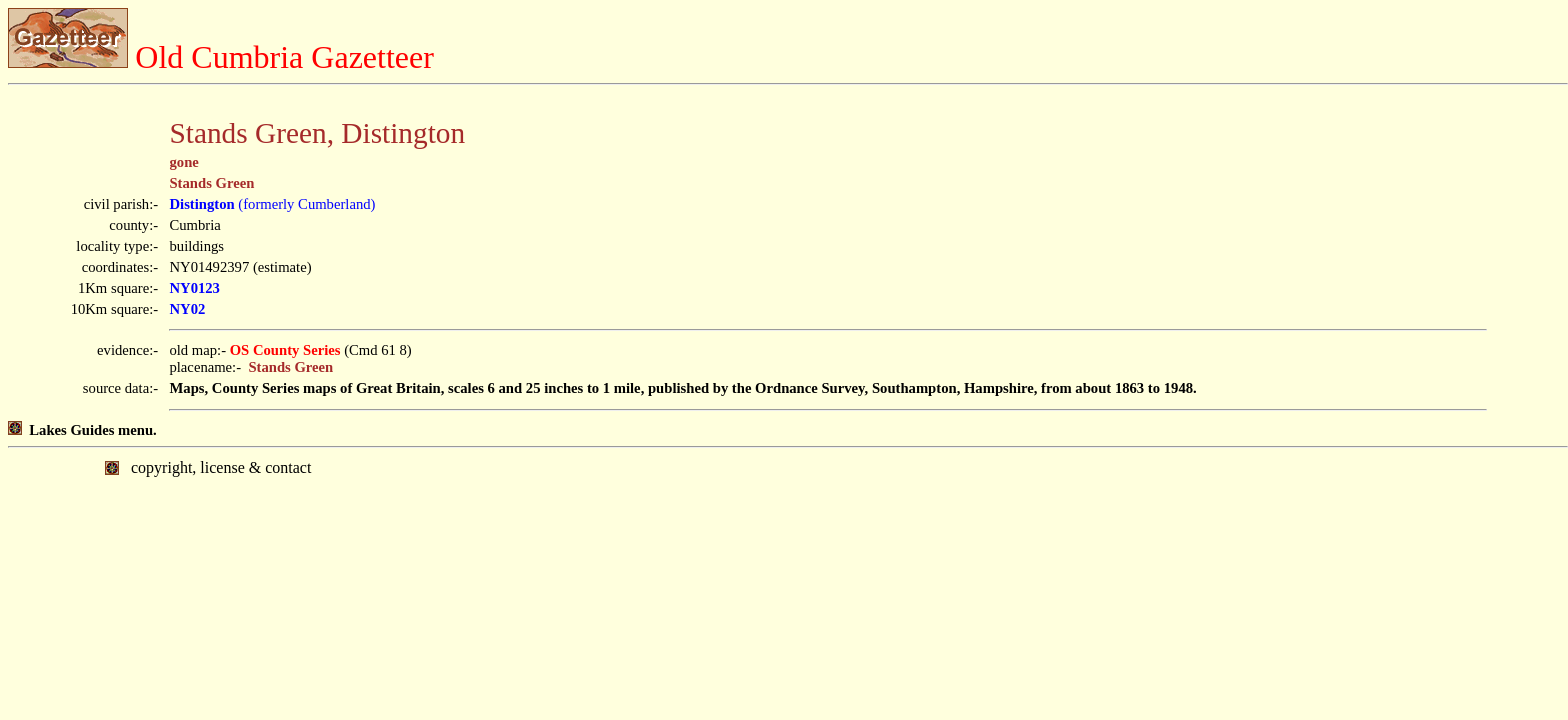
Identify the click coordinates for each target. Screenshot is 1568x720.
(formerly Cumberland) (272, 204)
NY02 (187, 309)
